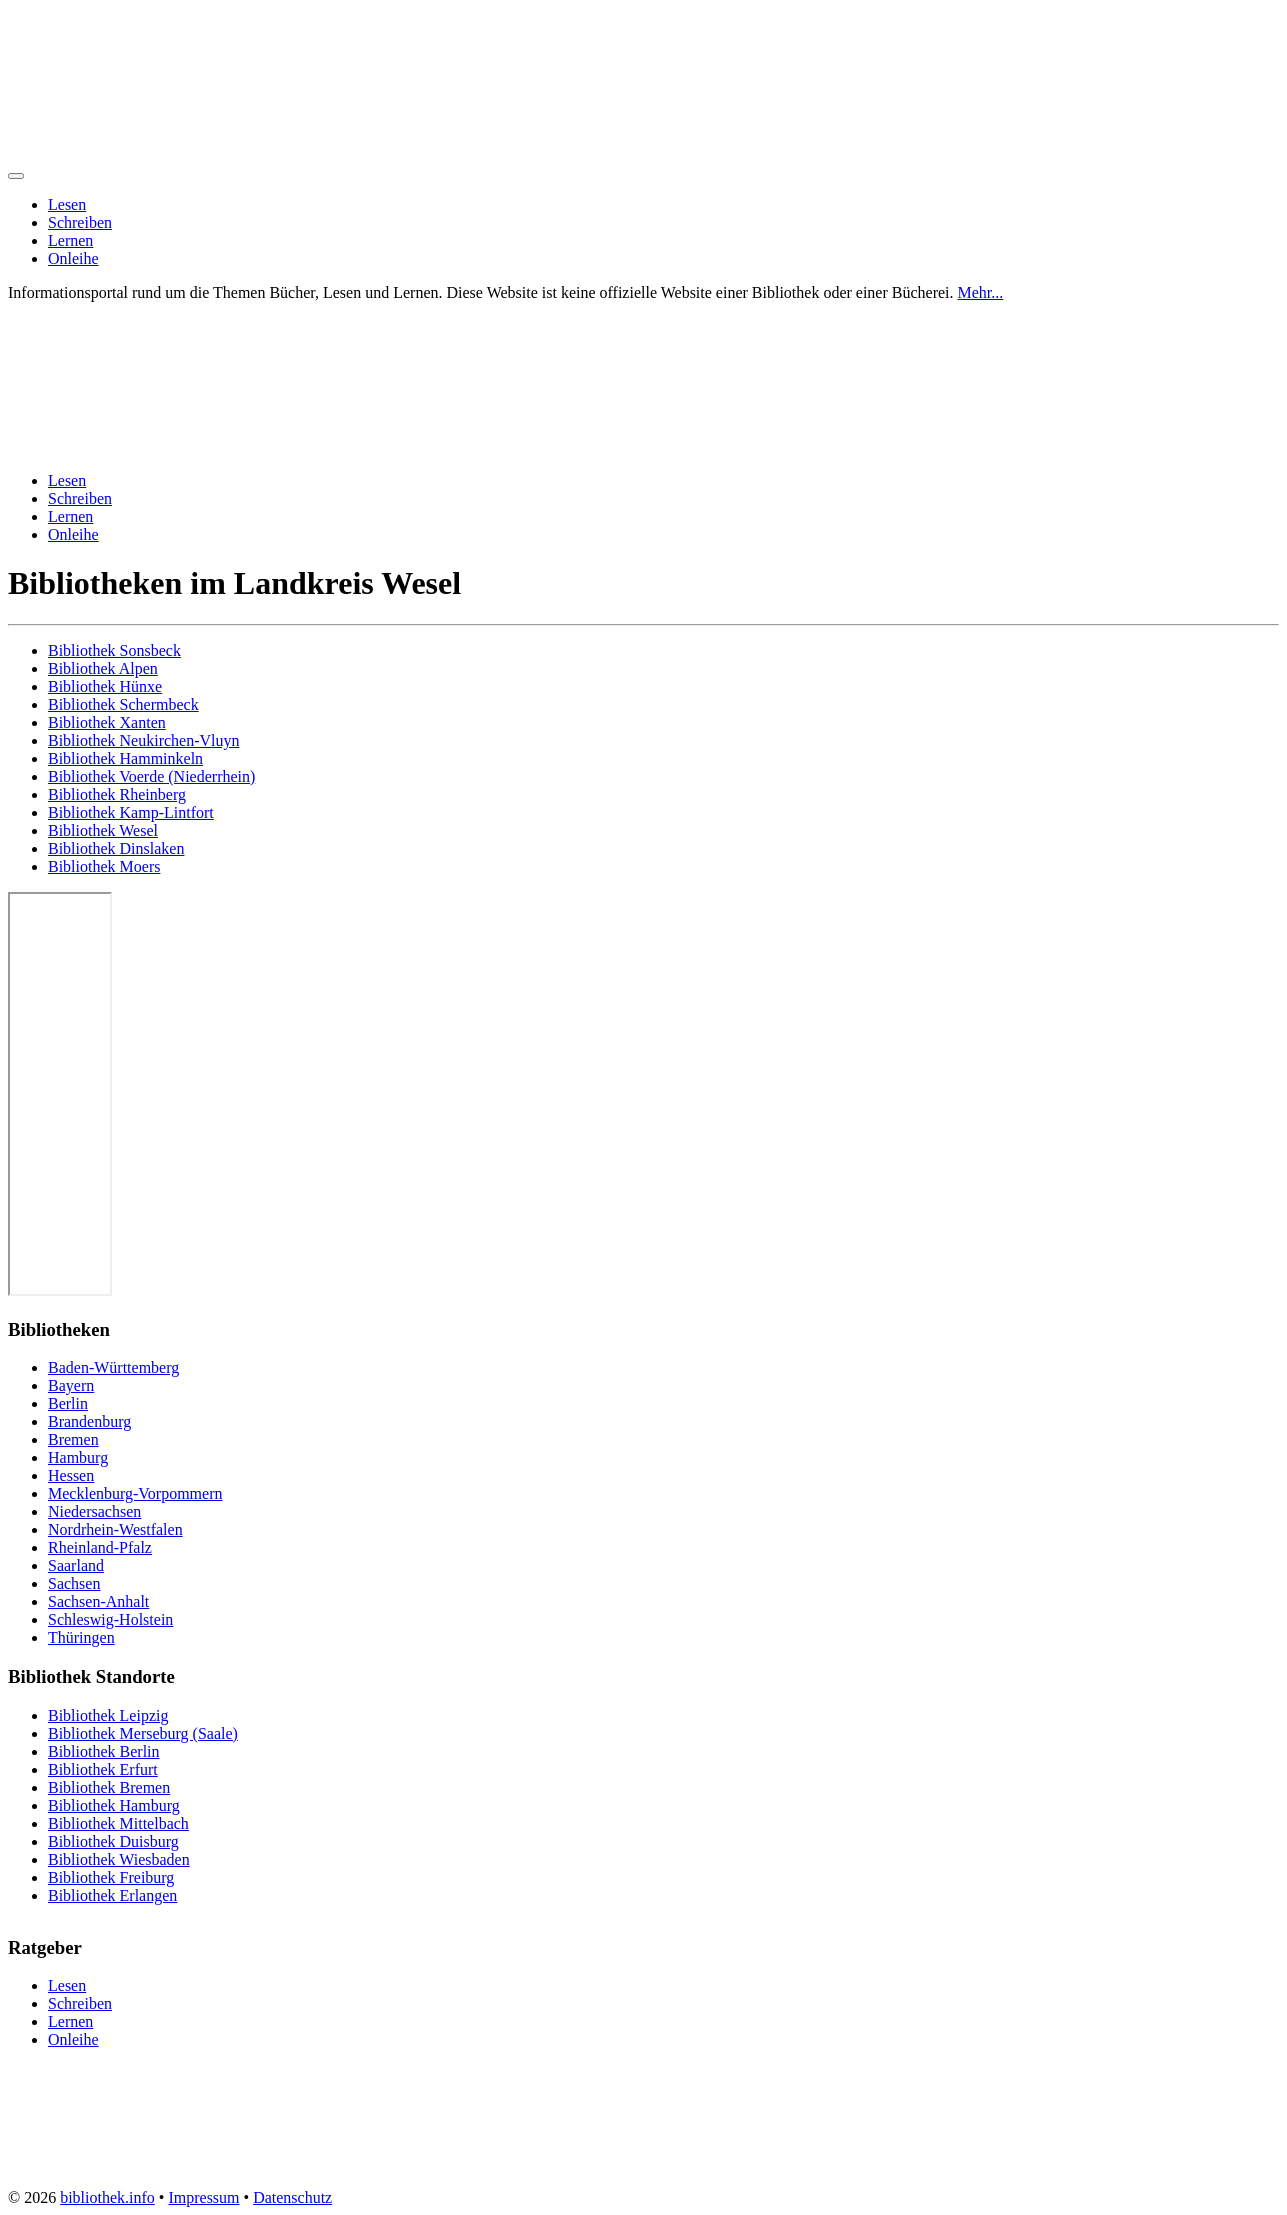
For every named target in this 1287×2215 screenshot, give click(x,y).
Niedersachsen (94, 1511)
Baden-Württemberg (113, 1367)
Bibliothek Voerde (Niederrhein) (151, 776)
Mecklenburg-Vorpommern (135, 1493)
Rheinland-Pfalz (100, 1547)
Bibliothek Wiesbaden (119, 1859)
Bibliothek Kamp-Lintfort (131, 812)
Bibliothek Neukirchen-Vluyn (144, 740)
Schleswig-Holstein (110, 1619)
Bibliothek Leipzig (108, 1715)
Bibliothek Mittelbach (118, 1823)
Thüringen (81, 1637)
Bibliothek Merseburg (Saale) (143, 1733)
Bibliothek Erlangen (112, 1895)
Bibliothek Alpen (103, 668)
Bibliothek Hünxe (105, 686)
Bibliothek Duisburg (113, 1841)
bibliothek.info (107, 2197)
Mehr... (981, 292)
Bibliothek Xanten (107, 722)
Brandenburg (89, 1421)
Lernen (70, 240)
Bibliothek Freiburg (111, 1877)
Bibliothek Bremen (109, 1787)
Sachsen (74, 1583)
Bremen (73, 1439)
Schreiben (80, 222)
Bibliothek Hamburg (114, 1805)
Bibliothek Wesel (103, 830)
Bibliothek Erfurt (103, 1769)
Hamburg (78, 1457)
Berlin (68, 1403)
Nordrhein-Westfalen (115, 1529)
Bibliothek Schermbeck (123, 704)
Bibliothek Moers (104, 866)
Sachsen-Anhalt (98, 1601)
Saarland (76, 1565)
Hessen (71, 1475)
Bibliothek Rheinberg (117, 794)
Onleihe (73, 258)
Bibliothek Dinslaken (116, 848)
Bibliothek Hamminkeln (125, 758)
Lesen (67, 204)
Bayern (71, 1385)
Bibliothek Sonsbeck (114, 650)
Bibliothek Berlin (104, 1751)
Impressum (203, 2197)
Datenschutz (292, 2197)
